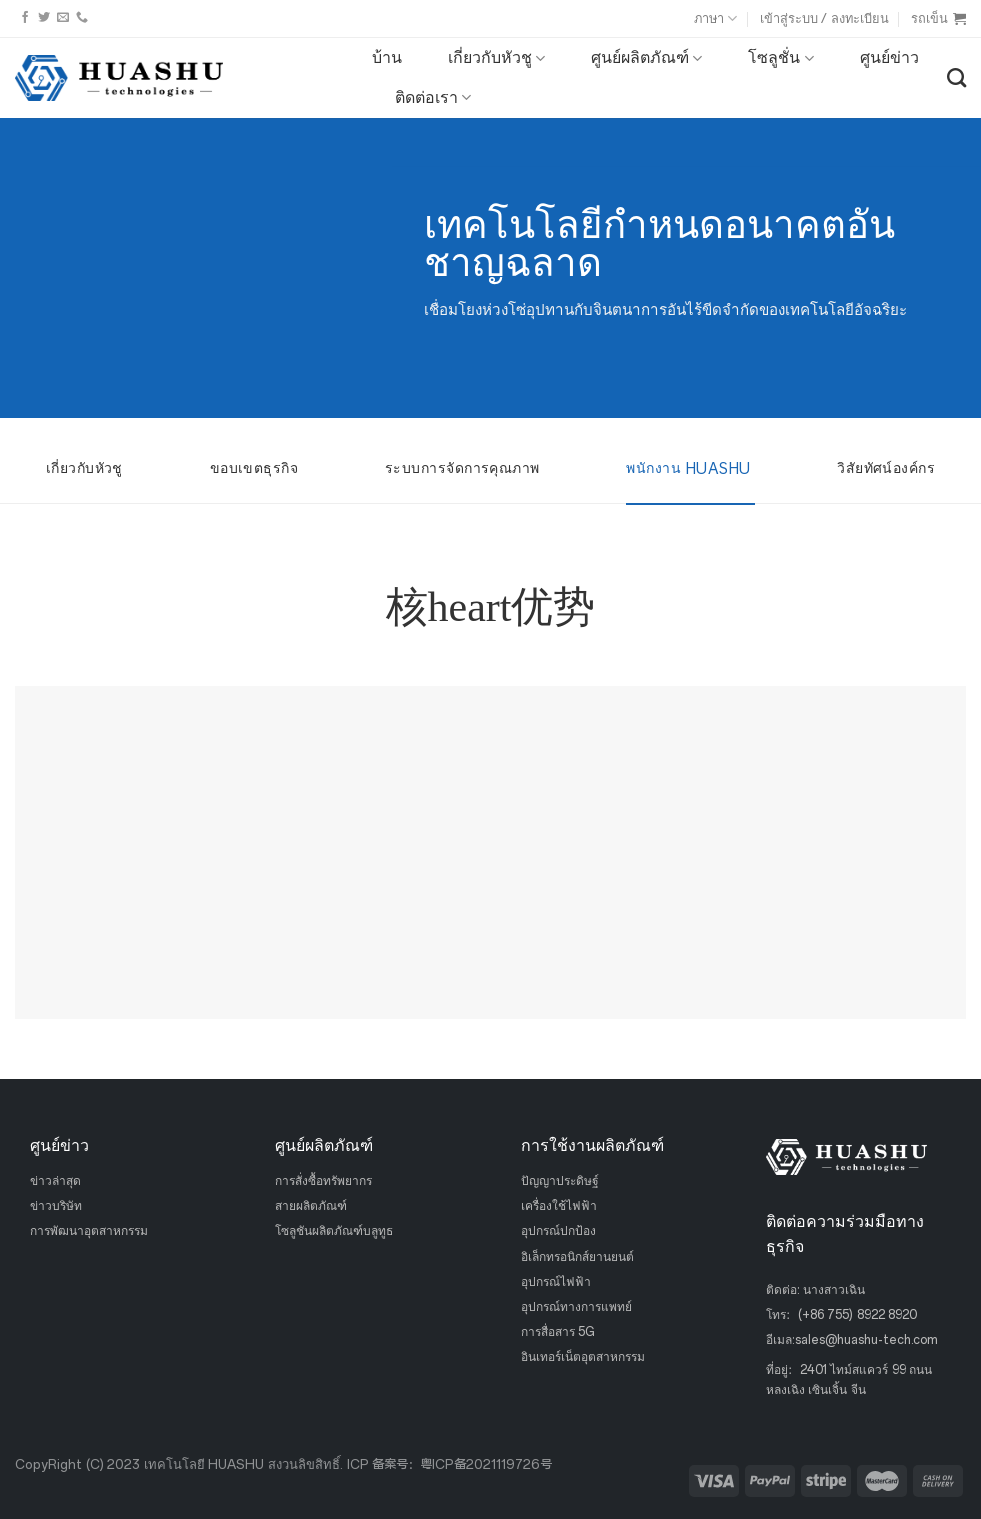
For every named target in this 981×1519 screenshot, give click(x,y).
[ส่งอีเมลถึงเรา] (63, 18)
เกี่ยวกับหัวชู (496, 58)
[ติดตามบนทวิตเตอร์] (44, 18)
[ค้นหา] (956, 77)
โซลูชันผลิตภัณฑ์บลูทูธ (334, 1231)
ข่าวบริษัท (56, 1206)
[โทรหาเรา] (82, 18)
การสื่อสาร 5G (558, 1332)
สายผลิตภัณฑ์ (311, 1206)
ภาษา (715, 18)
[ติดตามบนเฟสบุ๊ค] (25, 18)
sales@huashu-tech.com (866, 1340)
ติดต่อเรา (433, 98)
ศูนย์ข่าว (889, 57)
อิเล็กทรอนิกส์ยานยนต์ (577, 1256)
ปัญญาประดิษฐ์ (560, 1181)
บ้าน (387, 57)
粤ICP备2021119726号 (486, 1464)
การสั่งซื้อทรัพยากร (323, 1181)
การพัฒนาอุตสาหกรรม (89, 1231)
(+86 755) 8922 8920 (857, 1315)
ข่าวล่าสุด (55, 1181)
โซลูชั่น (780, 58)
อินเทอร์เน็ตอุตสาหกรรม (583, 1357)
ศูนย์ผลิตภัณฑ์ (646, 58)
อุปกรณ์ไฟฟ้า (556, 1281)
